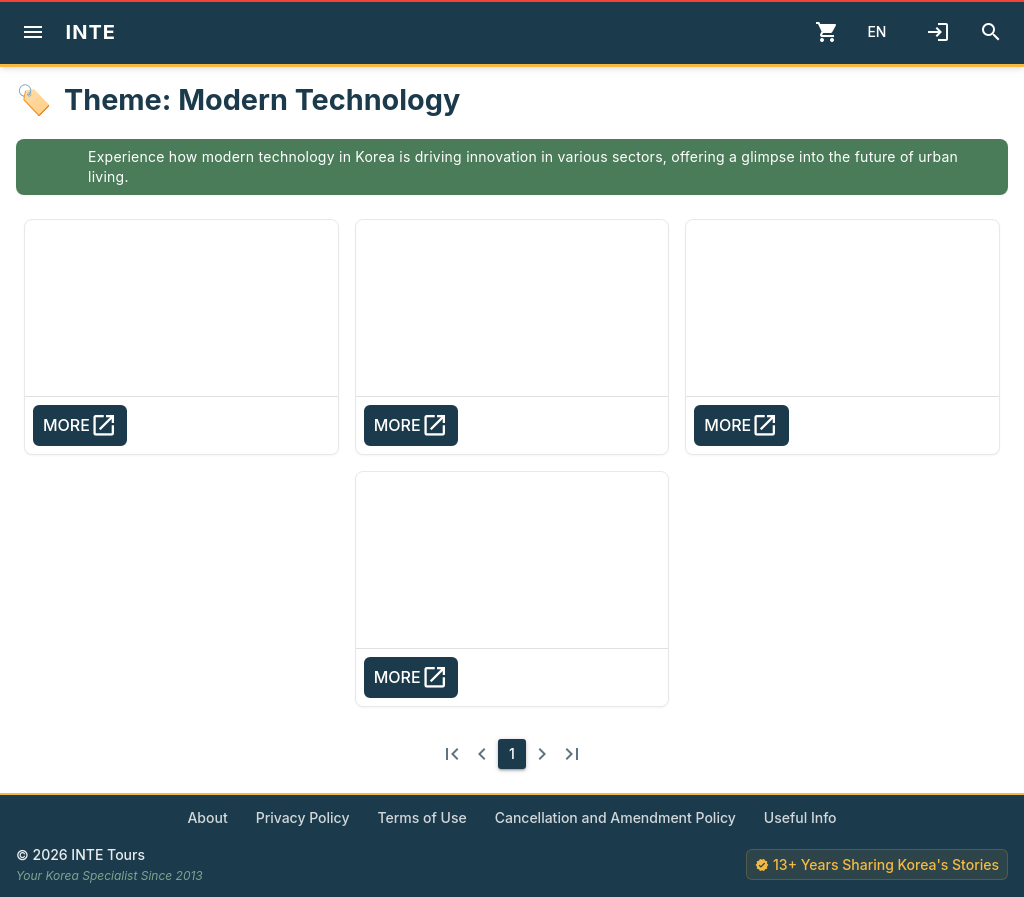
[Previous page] (482, 754)
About (207, 817)
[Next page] (542, 754)
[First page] (452, 754)
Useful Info (800, 817)
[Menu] (33, 32)
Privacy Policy (303, 817)
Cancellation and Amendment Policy (615, 817)
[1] (512, 754)
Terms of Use (421, 817)
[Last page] (572, 754)
